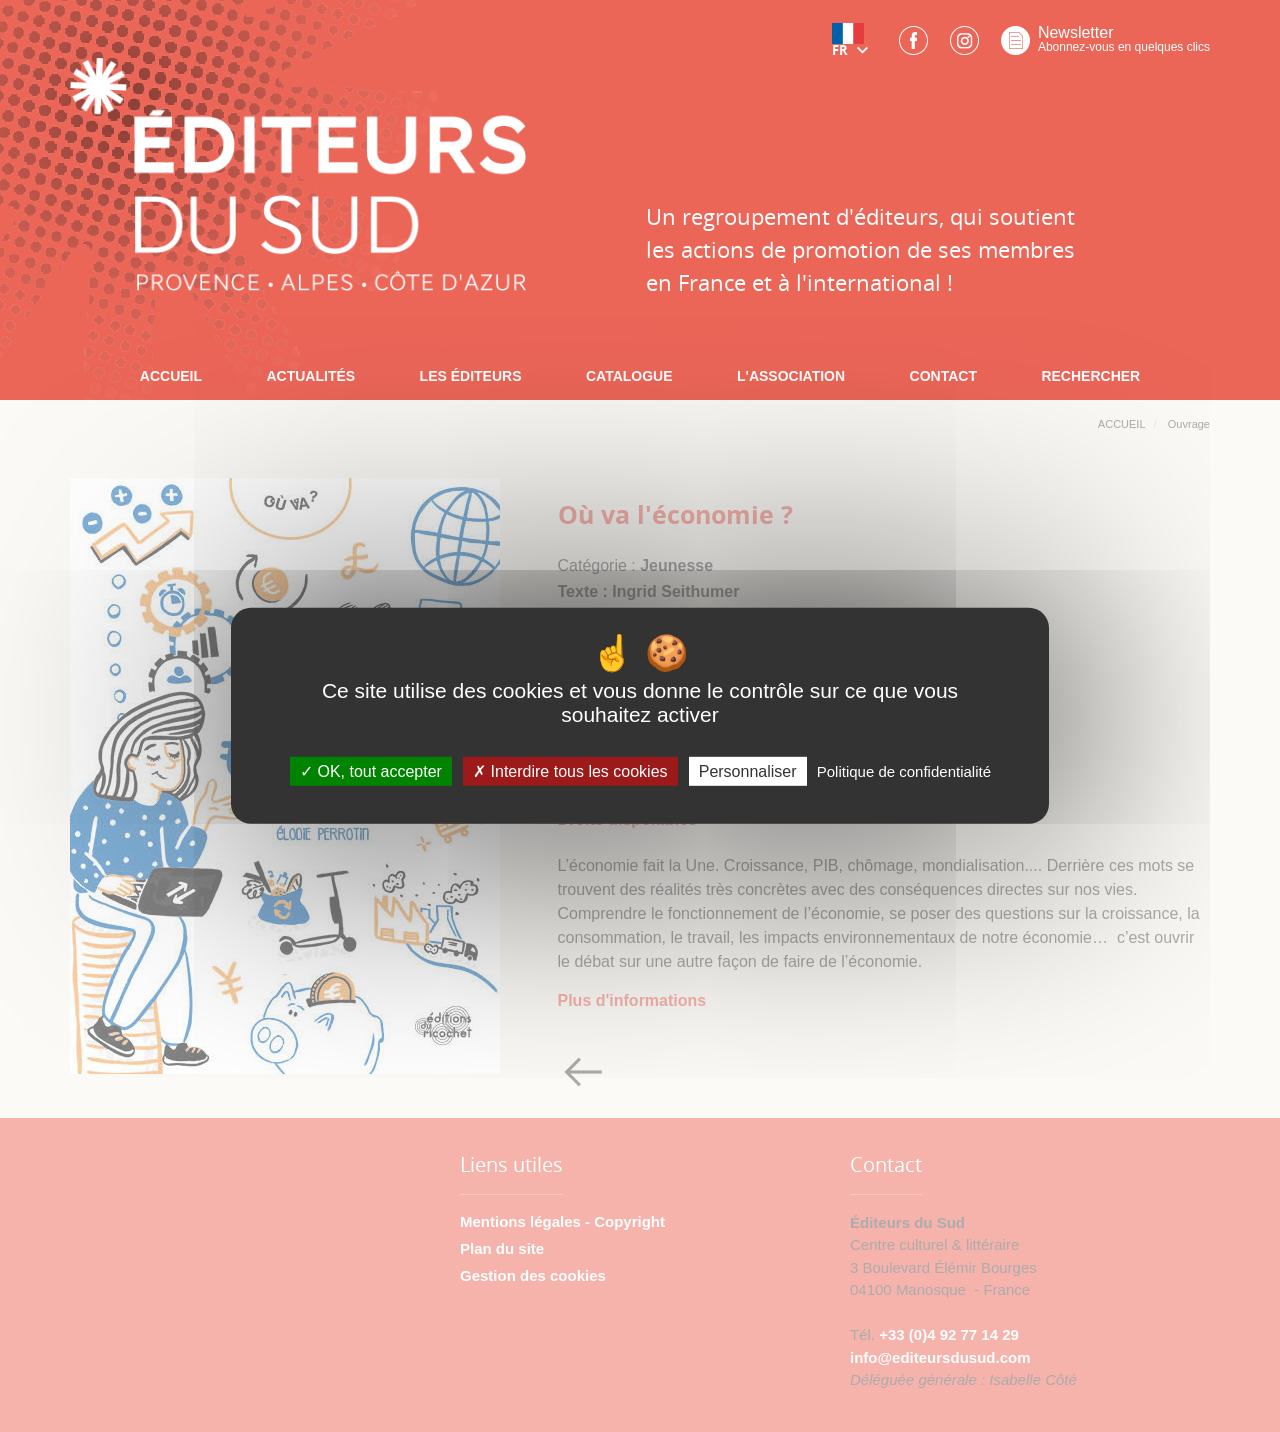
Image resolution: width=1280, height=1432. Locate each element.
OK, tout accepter (371, 771)
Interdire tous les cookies (570, 771)
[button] (854, 47)
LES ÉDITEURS (471, 376)
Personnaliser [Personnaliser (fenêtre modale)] (748, 771)
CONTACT (943, 376)
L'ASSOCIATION (791, 376)
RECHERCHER (1090, 376)
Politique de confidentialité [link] (904, 771)
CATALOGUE (629, 376)
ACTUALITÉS (310, 376)
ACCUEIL (171, 376)
